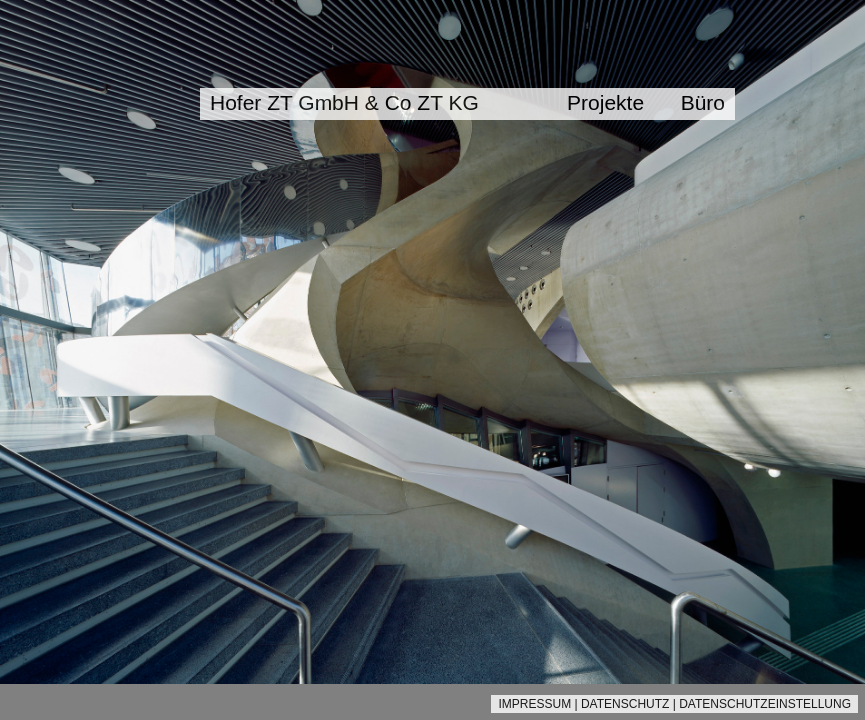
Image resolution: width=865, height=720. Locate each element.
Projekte (605, 102)
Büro (703, 102)
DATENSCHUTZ (625, 704)
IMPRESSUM (534, 704)
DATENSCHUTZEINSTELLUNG (765, 704)
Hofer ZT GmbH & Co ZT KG (344, 102)
